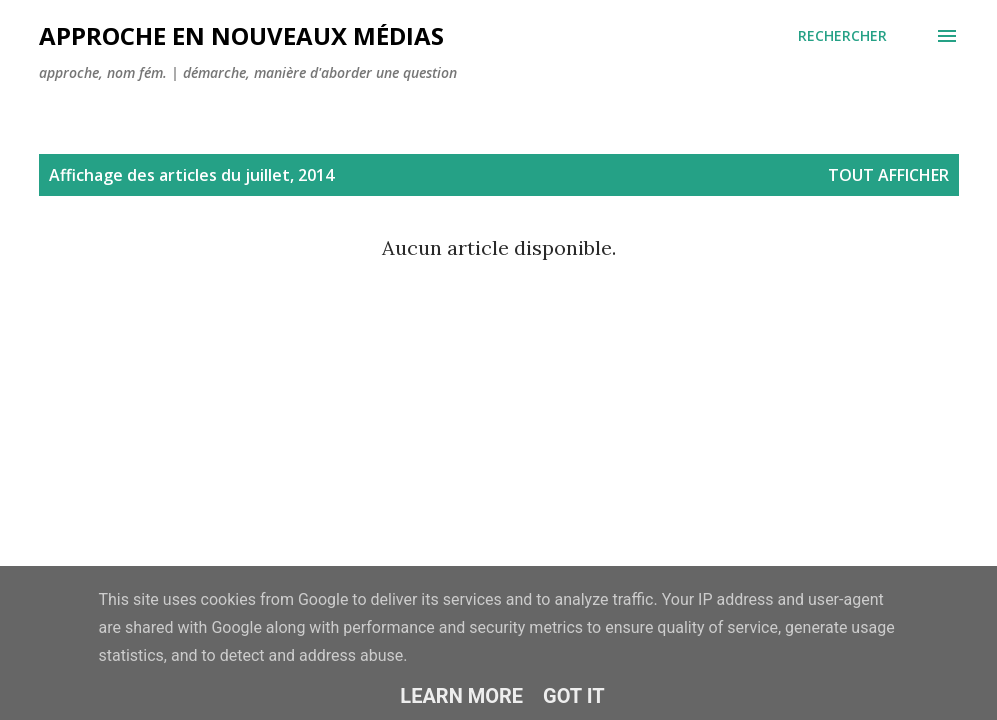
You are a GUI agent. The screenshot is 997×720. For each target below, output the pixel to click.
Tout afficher (888, 175)
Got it (574, 696)
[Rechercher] (842, 36)
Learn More (461, 696)
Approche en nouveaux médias (241, 35)
